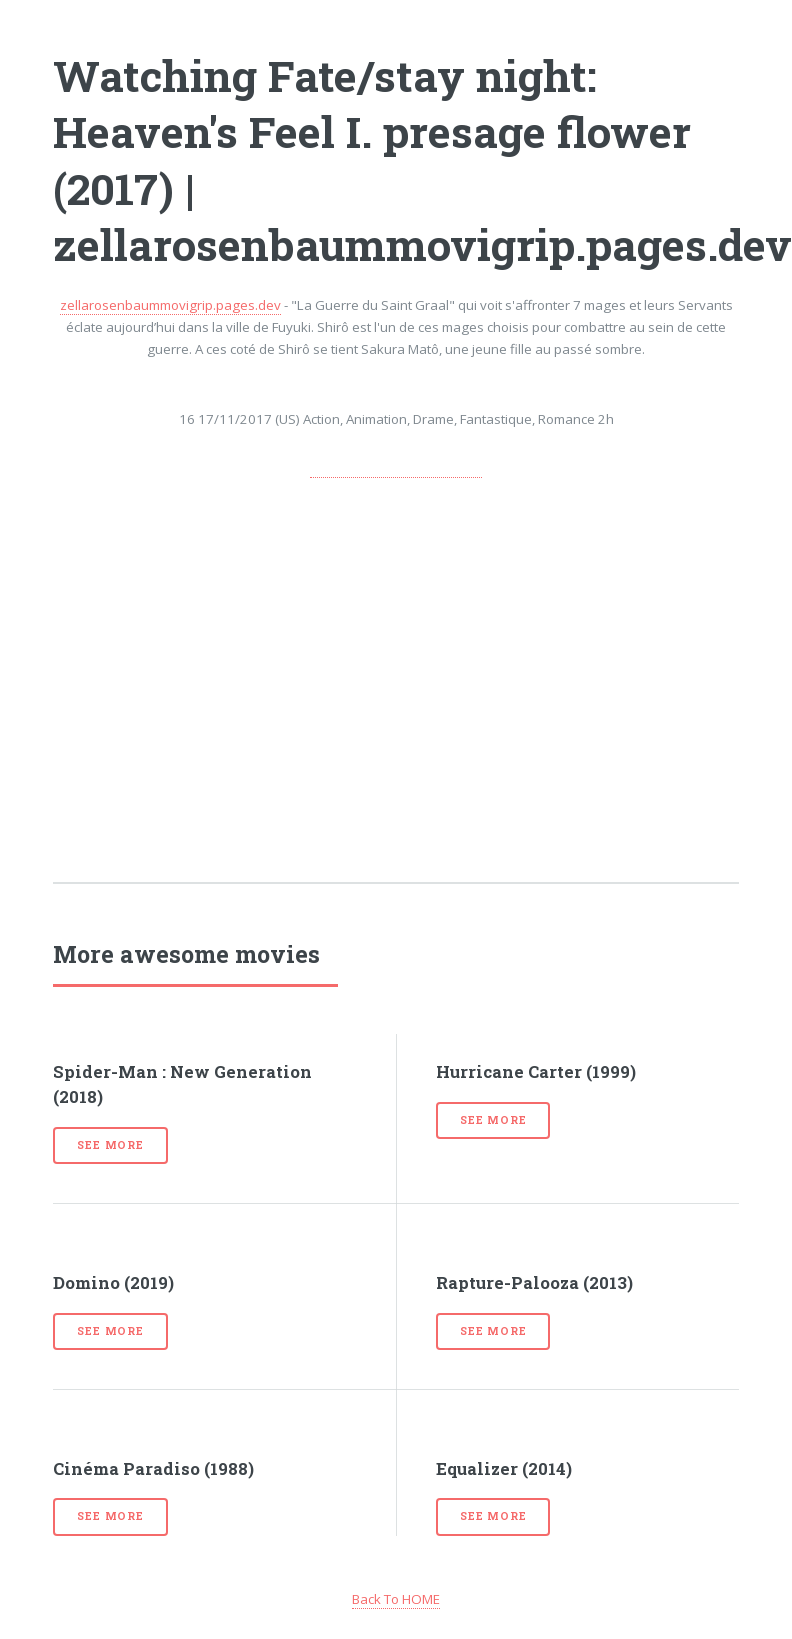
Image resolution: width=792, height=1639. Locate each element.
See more (110, 1145)
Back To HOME (396, 1599)
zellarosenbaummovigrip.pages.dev (170, 305)
